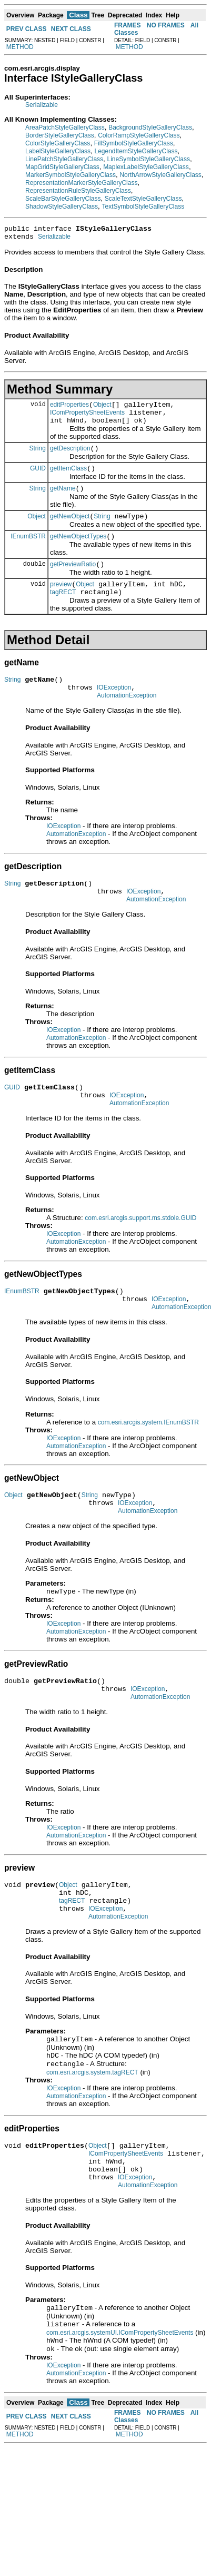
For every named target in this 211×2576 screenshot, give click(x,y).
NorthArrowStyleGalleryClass (160, 175)
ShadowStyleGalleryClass (61, 206)
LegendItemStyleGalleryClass (135, 151)
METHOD (20, 47)
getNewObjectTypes (78, 552)
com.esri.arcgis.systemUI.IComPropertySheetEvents (119, 2405)
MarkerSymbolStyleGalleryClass (70, 175)
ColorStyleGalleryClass (57, 143)
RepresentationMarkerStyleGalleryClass (81, 182)
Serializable (41, 105)
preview (61, 603)
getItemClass (68, 479)
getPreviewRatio (73, 581)
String (37, 457)
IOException (114, 711)
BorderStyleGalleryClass (59, 135)
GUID (38, 479)
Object (102, 409)
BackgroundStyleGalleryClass (150, 127)
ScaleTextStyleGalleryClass (143, 198)
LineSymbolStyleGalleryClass (148, 159)
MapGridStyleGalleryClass (62, 167)
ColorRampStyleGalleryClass (138, 135)
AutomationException (126, 720)
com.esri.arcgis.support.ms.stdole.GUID (140, 1252)
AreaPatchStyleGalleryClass (65, 127)
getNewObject (69, 530)
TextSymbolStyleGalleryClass (143, 206)
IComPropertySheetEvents (87, 418)
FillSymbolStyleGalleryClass (133, 143)
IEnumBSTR (28, 551)
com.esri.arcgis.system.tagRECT (92, 2133)
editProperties (69, 409)
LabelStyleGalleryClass (58, 151)
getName (63, 501)
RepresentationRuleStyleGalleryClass (78, 190)
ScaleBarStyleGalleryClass (63, 198)
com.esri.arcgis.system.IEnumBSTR (148, 1462)
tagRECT (63, 612)
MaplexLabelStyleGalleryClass (146, 167)
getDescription (70, 457)
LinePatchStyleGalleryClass (64, 159)
